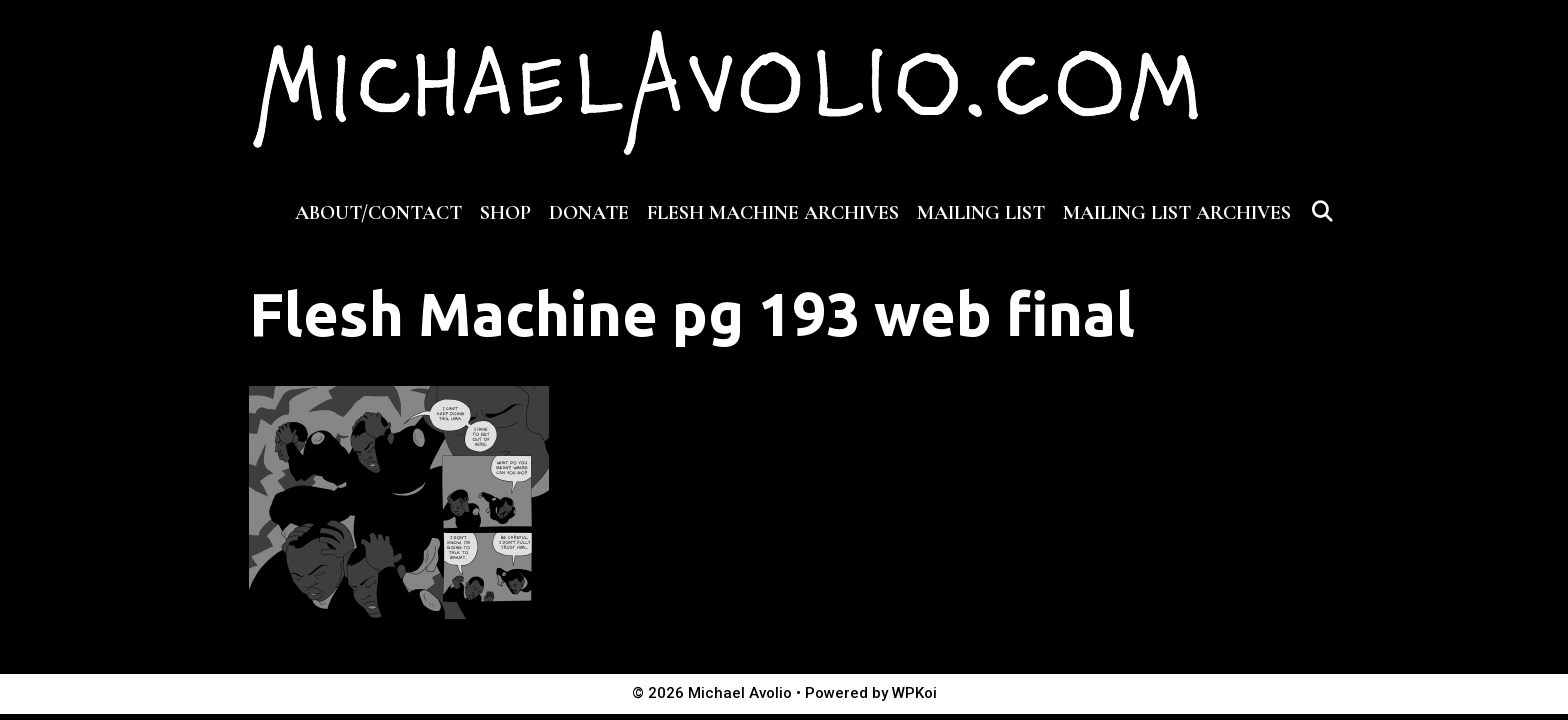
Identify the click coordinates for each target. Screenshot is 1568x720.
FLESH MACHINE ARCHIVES (773, 213)
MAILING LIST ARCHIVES (1177, 213)
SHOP (505, 213)
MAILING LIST (981, 213)
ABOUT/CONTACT (378, 213)
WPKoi (914, 693)
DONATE (589, 213)
